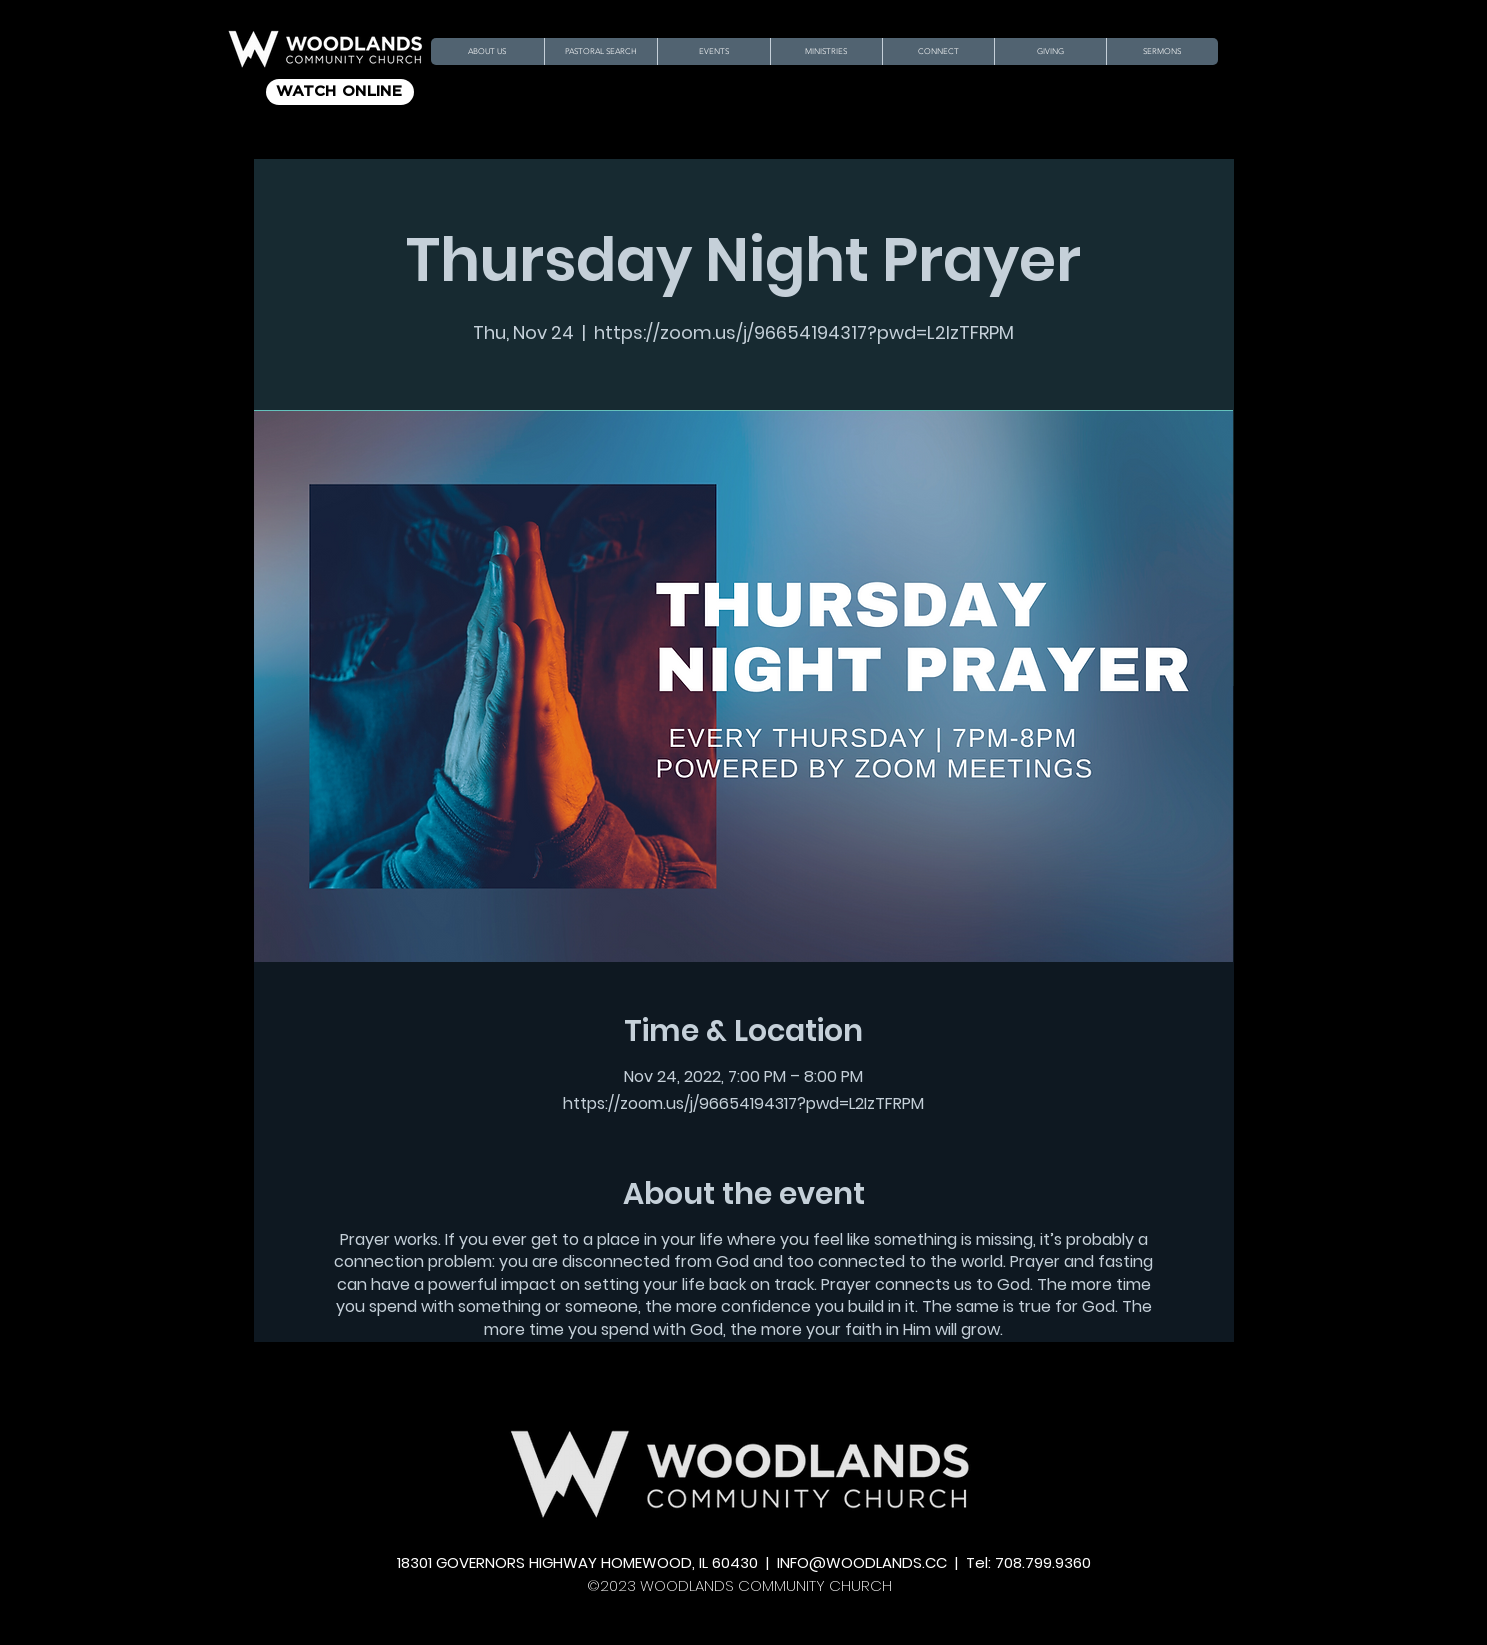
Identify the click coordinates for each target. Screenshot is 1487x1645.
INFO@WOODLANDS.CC (862, 1562)
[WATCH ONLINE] (340, 92)
